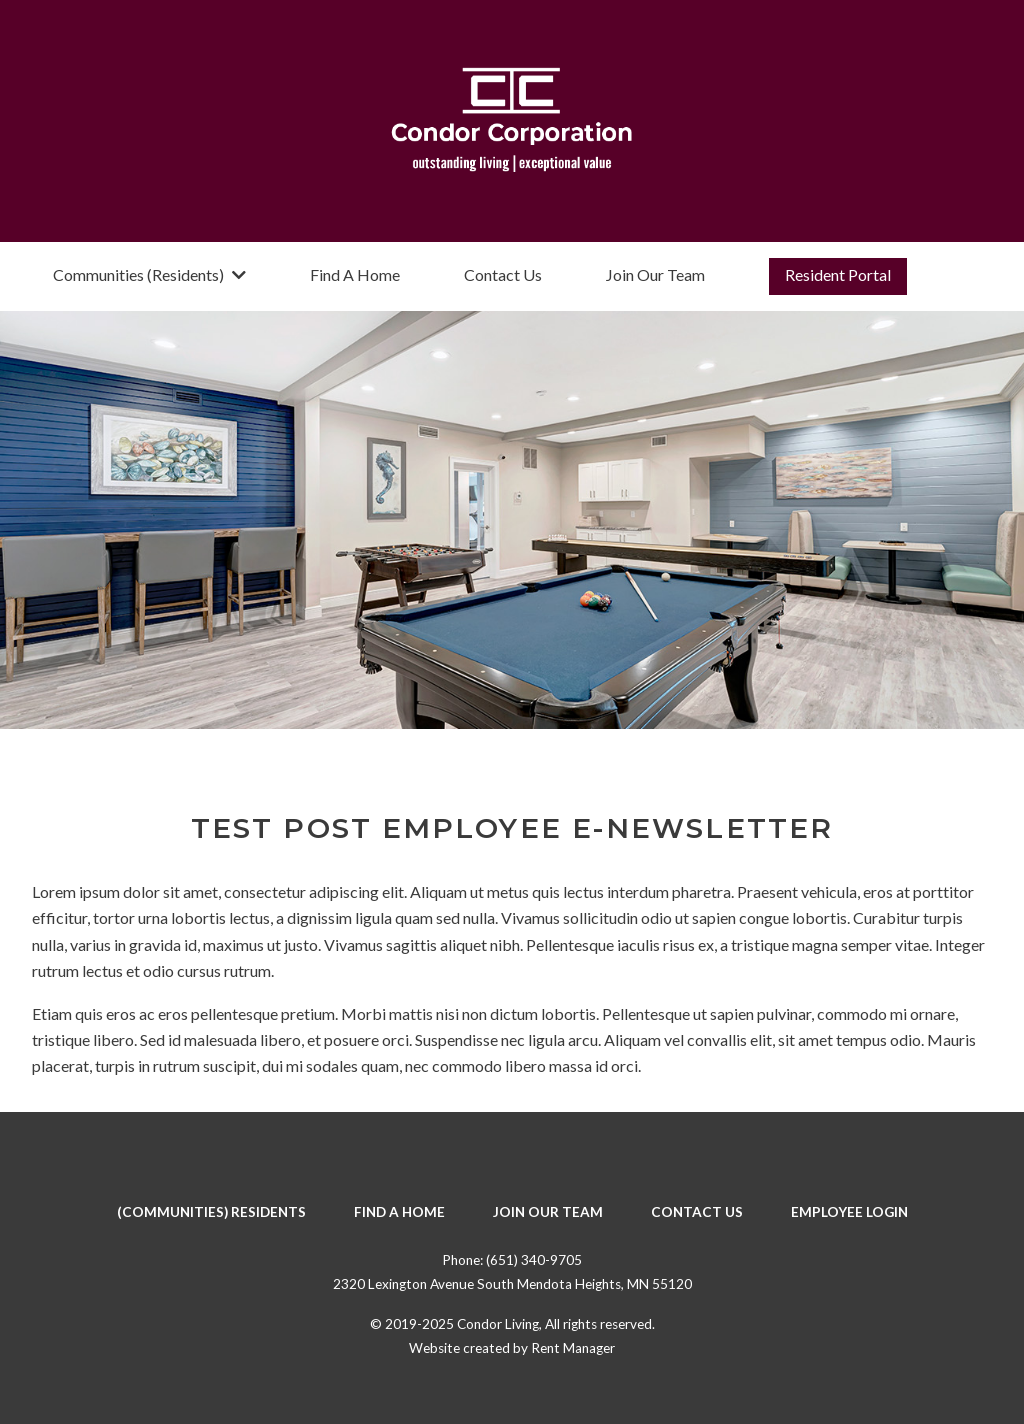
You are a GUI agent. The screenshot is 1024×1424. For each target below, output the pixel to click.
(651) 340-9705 (534, 1260)
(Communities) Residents (211, 1212)
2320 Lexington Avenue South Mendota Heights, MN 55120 (512, 1284)
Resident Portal (838, 274)
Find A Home (355, 274)
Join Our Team (655, 274)
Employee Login (849, 1212)
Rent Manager (573, 1348)
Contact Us (503, 274)
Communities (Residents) (149, 274)
